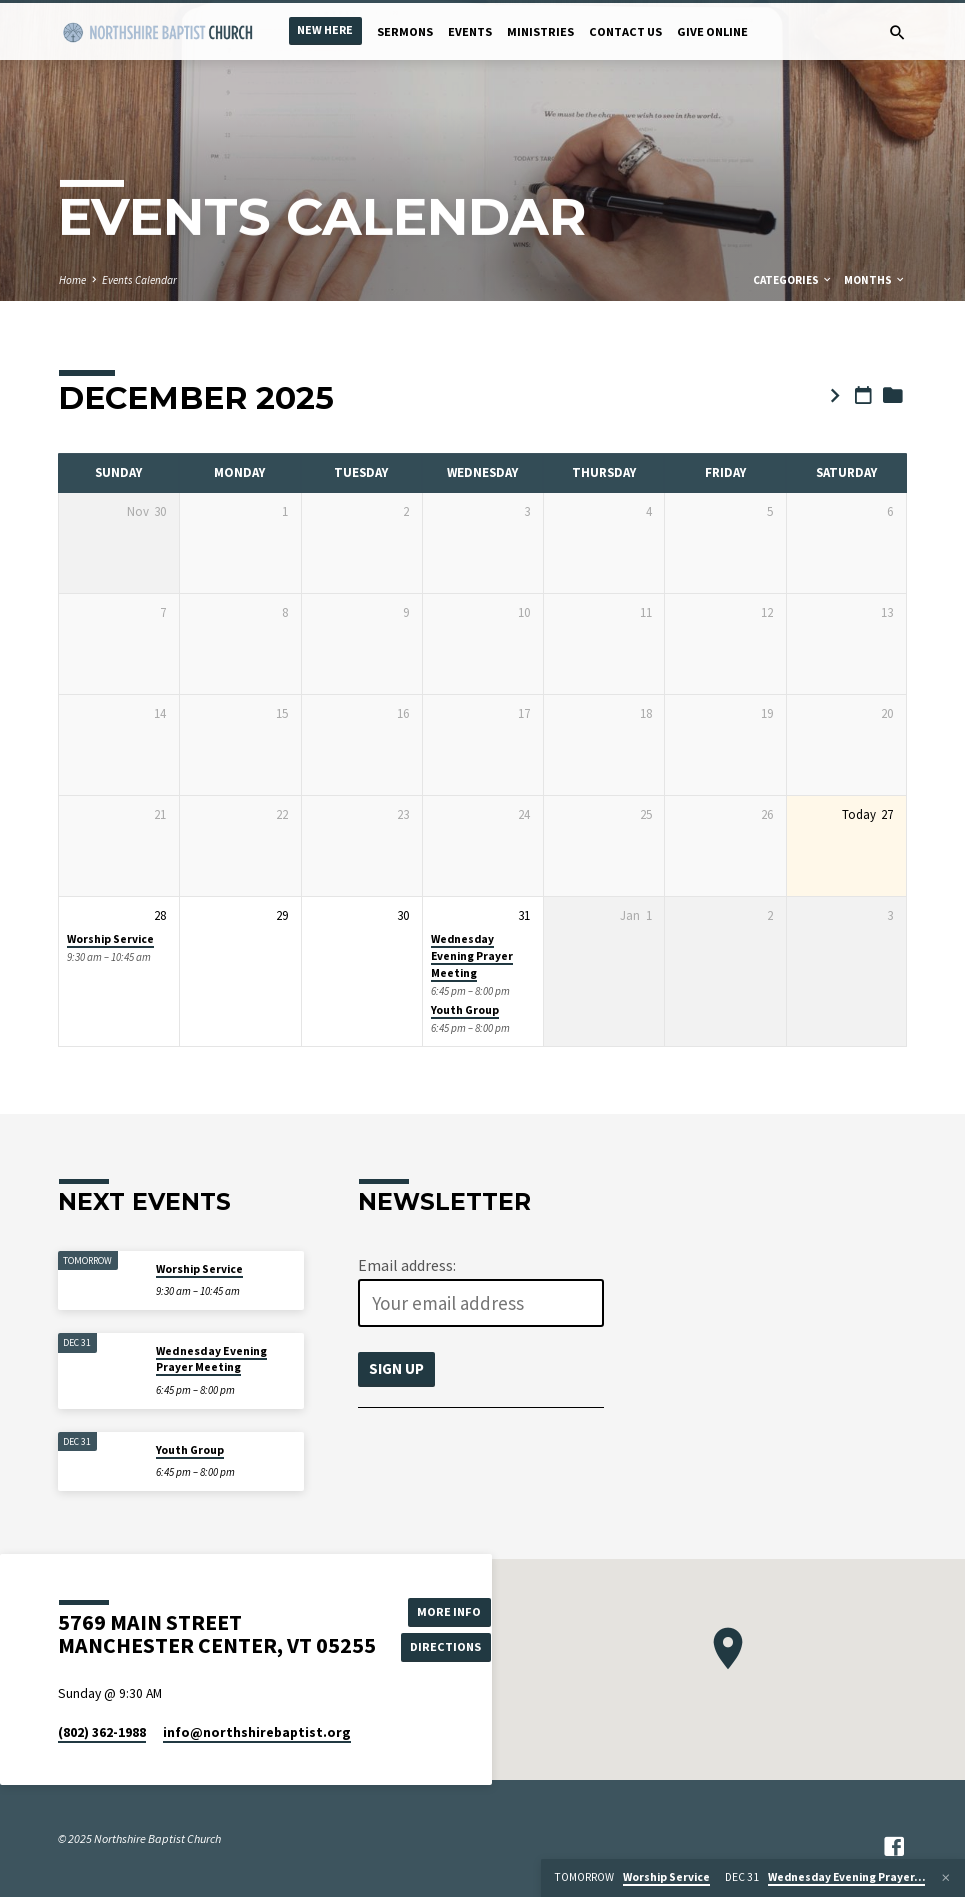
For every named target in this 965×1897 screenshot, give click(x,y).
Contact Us (625, 31)
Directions (447, 1646)
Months (875, 280)
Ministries (540, 31)
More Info (447, 1610)
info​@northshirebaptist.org (257, 1732)
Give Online (712, 31)
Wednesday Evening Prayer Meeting (472, 956)
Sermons (405, 31)
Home (72, 280)
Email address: (407, 1265)
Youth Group (465, 1010)
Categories (793, 280)
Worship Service (110, 939)
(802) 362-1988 (102, 1732)
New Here (325, 29)
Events (470, 31)
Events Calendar (139, 280)
